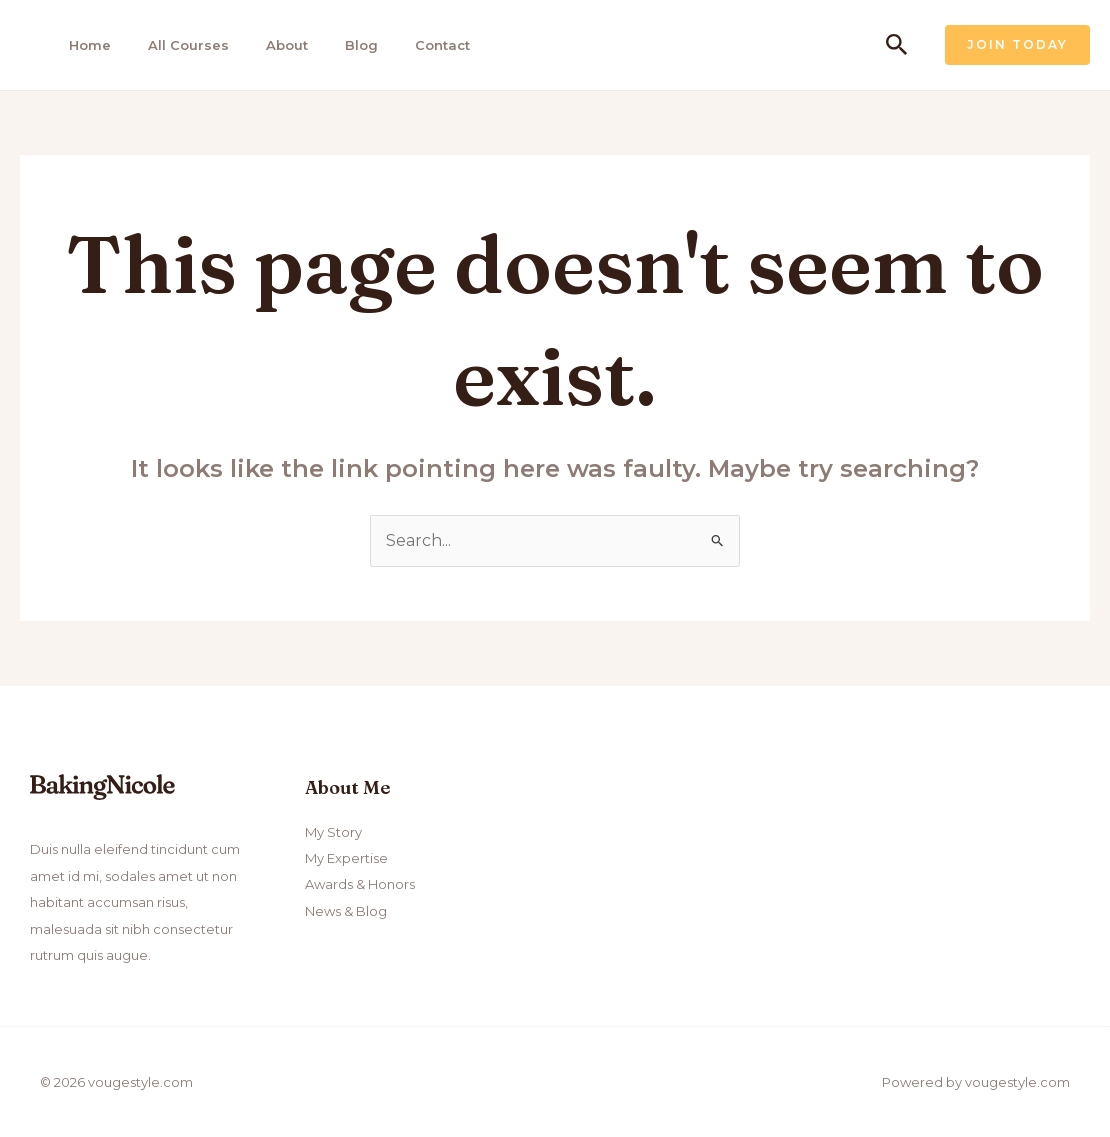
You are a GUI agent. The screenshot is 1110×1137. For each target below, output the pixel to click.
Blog (361, 45)
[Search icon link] (897, 45)
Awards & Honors (360, 884)
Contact (442, 45)
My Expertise (346, 858)
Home (90, 45)
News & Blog (346, 911)
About (287, 45)
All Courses (188, 45)
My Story (333, 832)
